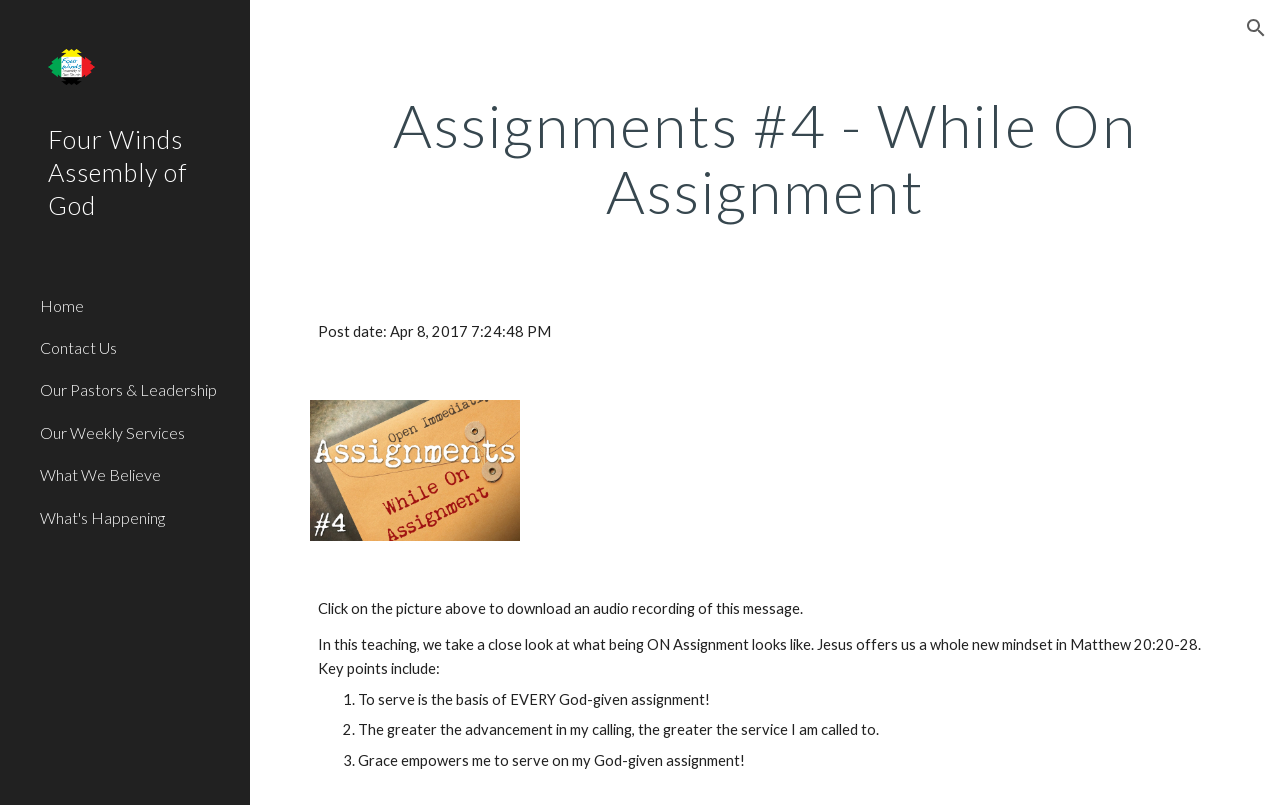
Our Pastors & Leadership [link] (128, 389)
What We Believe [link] (100, 474)
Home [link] (62, 305)
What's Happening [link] (102, 517)
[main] (765, 158)
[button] (1256, 28)
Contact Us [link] (78, 347)
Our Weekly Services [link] (112, 432)
